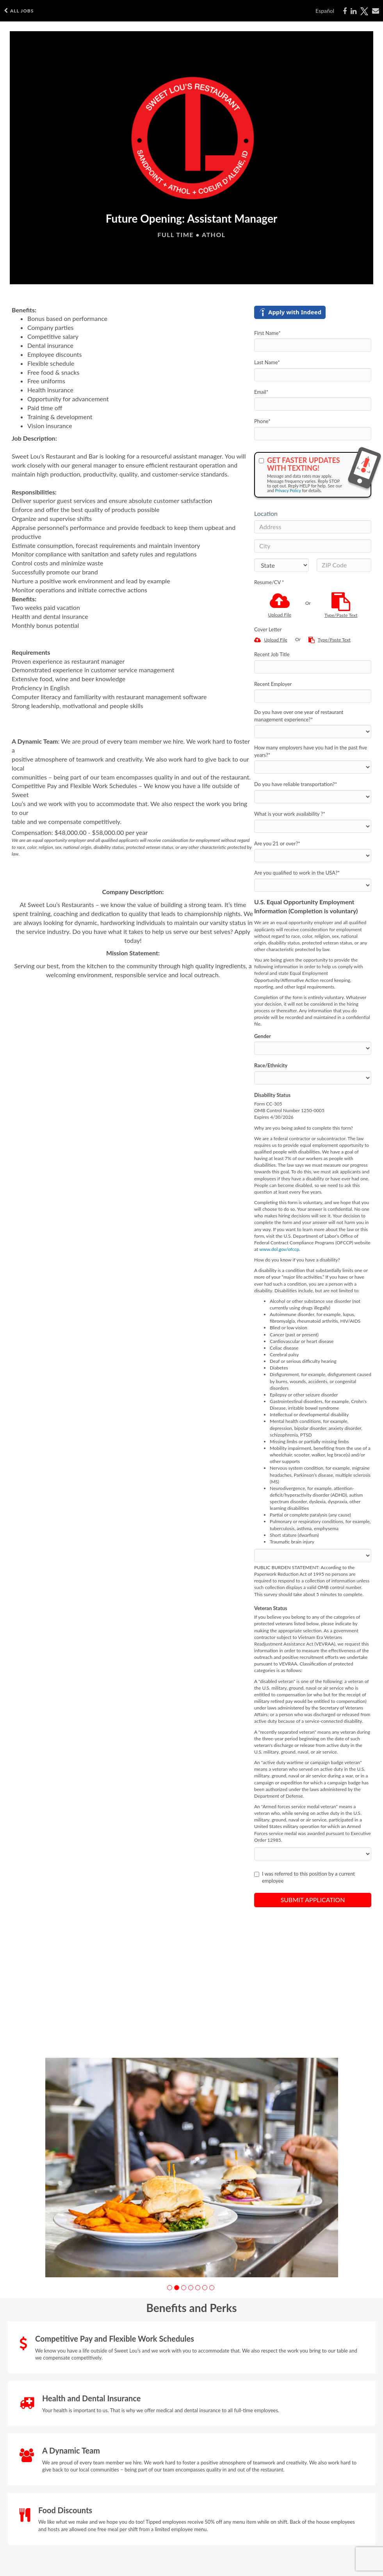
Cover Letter (267, 629)
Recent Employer (273, 684)
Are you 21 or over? (277, 843)
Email (261, 392)
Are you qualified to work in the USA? (297, 873)
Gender (262, 1036)
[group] (191, 2167)
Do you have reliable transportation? (295, 784)
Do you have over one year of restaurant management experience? (299, 716)
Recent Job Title (272, 654)
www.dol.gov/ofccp (279, 1249)
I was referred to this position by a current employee (304, 1877)
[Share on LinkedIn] (353, 11)
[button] (169, 2287)
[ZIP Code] (344, 565)
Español (324, 10)
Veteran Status (270, 1608)
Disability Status (272, 1095)
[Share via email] (375, 10)
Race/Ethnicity (270, 1065)
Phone (262, 421)
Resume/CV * (269, 582)
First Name (267, 333)
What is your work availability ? (289, 814)
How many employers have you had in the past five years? (310, 751)
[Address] (312, 526)
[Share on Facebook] (345, 11)
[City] (312, 546)
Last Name (267, 362)
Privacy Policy (288, 490)
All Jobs (19, 11)
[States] (281, 565)
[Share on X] (364, 11)
